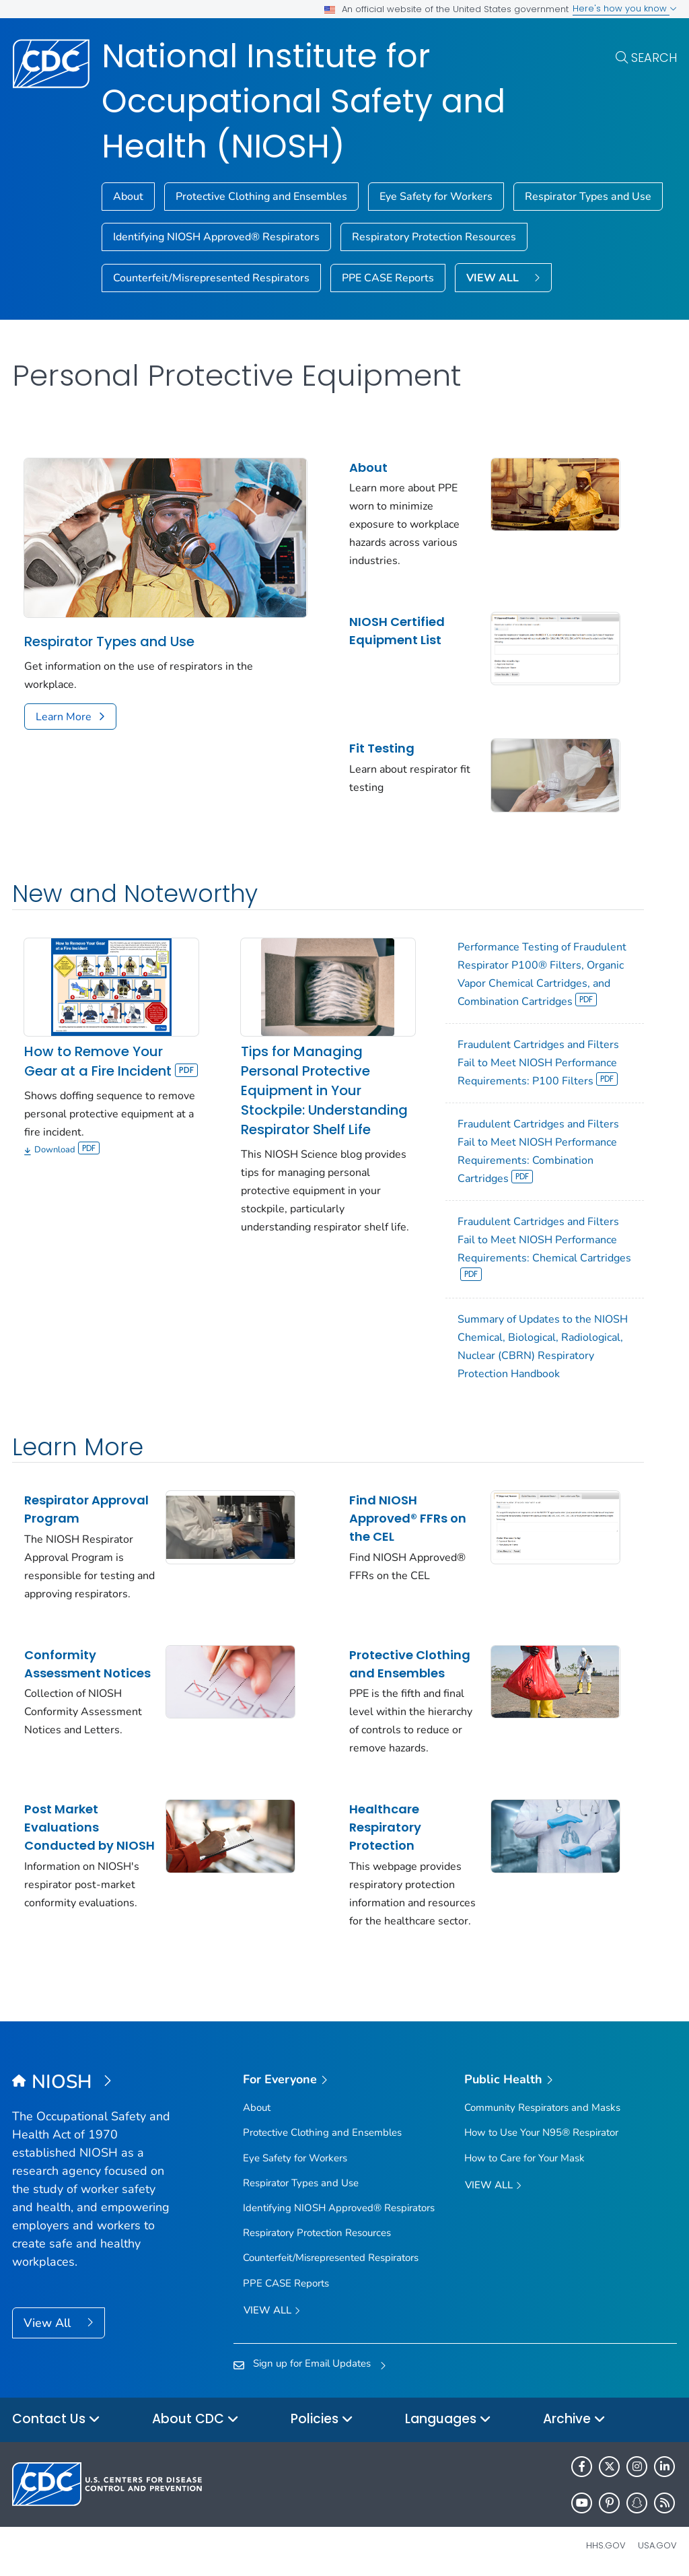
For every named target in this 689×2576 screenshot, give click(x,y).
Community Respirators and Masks (542, 2107)
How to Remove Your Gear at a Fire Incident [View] (111, 1061)
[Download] (111, 1151)
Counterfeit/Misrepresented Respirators (211, 278)
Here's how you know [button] (625, 8)
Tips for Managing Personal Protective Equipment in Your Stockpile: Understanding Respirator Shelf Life (324, 1090)
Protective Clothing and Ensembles (261, 196)
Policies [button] (322, 2419)
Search (654, 57)
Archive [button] (574, 2419)
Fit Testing (381, 748)
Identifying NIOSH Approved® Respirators (216, 237)
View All (49, 2323)
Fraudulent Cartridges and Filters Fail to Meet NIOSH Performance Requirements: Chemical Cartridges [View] (544, 1247)
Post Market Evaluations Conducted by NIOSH (89, 1827)
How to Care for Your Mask (524, 2158)
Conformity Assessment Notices (87, 1663)
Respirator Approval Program (86, 1509)
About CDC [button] (195, 2419)
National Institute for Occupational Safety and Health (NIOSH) (303, 101)
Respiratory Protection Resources (434, 237)
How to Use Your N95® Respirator (541, 2132)
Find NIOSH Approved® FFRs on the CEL (407, 1518)
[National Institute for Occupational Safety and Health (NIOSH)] (95, 2082)
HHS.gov (606, 2545)
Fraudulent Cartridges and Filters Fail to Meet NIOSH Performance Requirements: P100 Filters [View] (538, 1062)
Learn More (64, 716)
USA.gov (657, 2545)
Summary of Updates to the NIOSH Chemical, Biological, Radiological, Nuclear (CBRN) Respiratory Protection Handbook (543, 1346)
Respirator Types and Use (588, 196)
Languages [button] (448, 2419)
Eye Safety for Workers (436, 196)
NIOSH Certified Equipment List (397, 630)
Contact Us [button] (56, 2419)
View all (272, 2311)
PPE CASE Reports (388, 278)
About (128, 196)
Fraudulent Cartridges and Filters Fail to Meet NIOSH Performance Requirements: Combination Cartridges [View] (538, 1151)
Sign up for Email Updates (312, 2363)
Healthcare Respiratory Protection (385, 1827)
